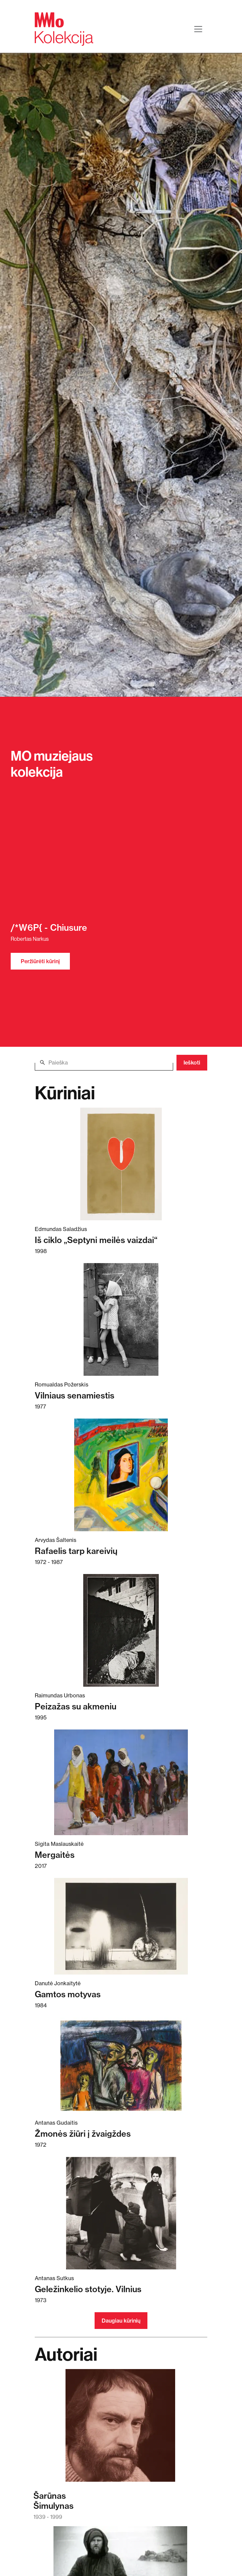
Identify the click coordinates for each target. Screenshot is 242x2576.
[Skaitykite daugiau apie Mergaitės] (121, 1782)
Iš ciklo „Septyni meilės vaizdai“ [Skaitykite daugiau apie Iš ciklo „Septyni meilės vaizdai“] (96, 1240)
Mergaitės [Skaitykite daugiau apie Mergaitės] (55, 1855)
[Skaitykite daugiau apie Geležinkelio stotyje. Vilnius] (121, 2213)
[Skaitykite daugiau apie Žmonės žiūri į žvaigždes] (121, 2065)
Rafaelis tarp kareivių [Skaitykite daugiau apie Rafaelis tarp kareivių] (76, 1551)
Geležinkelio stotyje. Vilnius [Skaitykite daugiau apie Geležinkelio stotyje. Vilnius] (88, 2289)
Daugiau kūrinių (121, 2320)
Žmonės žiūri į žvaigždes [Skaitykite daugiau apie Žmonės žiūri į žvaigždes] (83, 2134)
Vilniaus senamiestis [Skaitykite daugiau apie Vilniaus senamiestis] (74, 1395)
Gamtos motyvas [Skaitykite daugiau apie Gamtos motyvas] (68, 1994)
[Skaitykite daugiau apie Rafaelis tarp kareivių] (121, 1475)
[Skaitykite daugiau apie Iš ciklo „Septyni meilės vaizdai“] (121, 1164)
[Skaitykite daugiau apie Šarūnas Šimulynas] (120, 2428)
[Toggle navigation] (198, 29)
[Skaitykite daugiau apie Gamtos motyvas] (121, 1926)
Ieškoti (192, 1062)
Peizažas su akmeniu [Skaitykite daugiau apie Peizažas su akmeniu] (75, 1706)
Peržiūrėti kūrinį (40, 961)
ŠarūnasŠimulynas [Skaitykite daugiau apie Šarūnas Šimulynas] (53, 2501)
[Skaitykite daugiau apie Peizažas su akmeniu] (121, 1630)
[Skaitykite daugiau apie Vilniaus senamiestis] (121, 1319)
